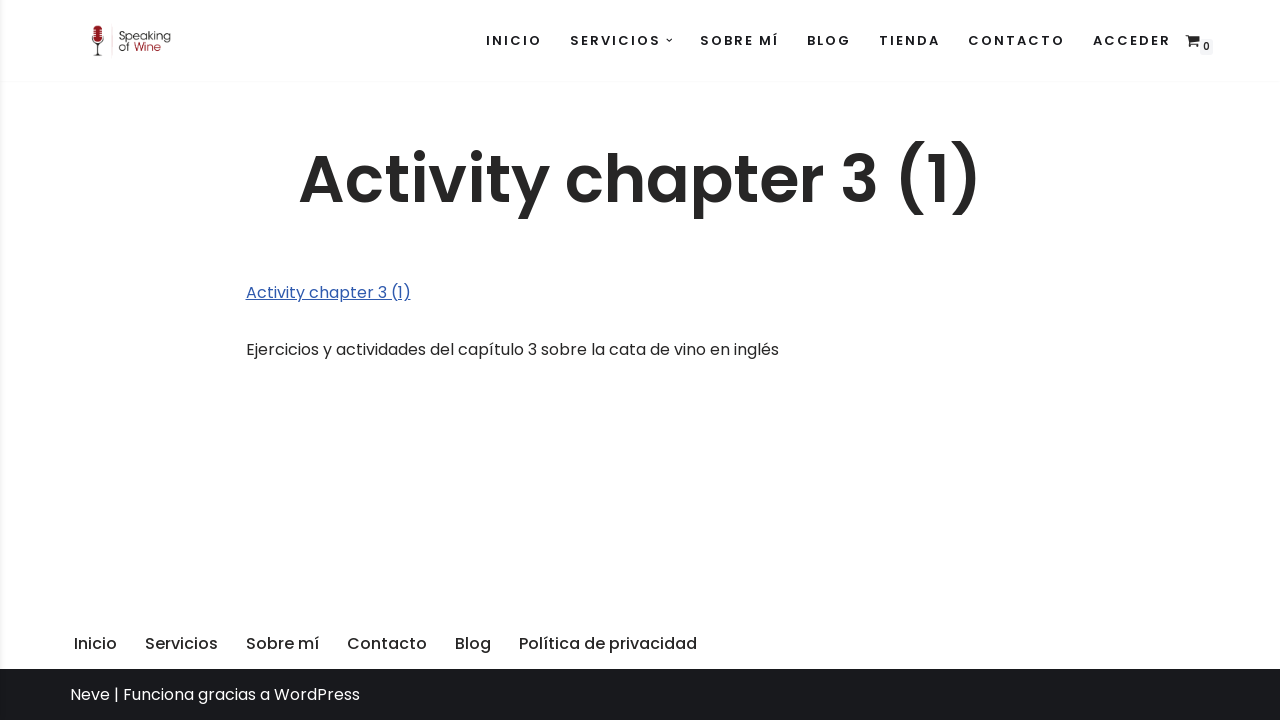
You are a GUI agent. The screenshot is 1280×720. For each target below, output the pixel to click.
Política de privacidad (608, 643)
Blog (829, 40)
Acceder (1132, 40)
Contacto (1016, 40)
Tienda (909, 40)
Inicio (514, 40)
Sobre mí (739, 40)
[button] (669, 40)
